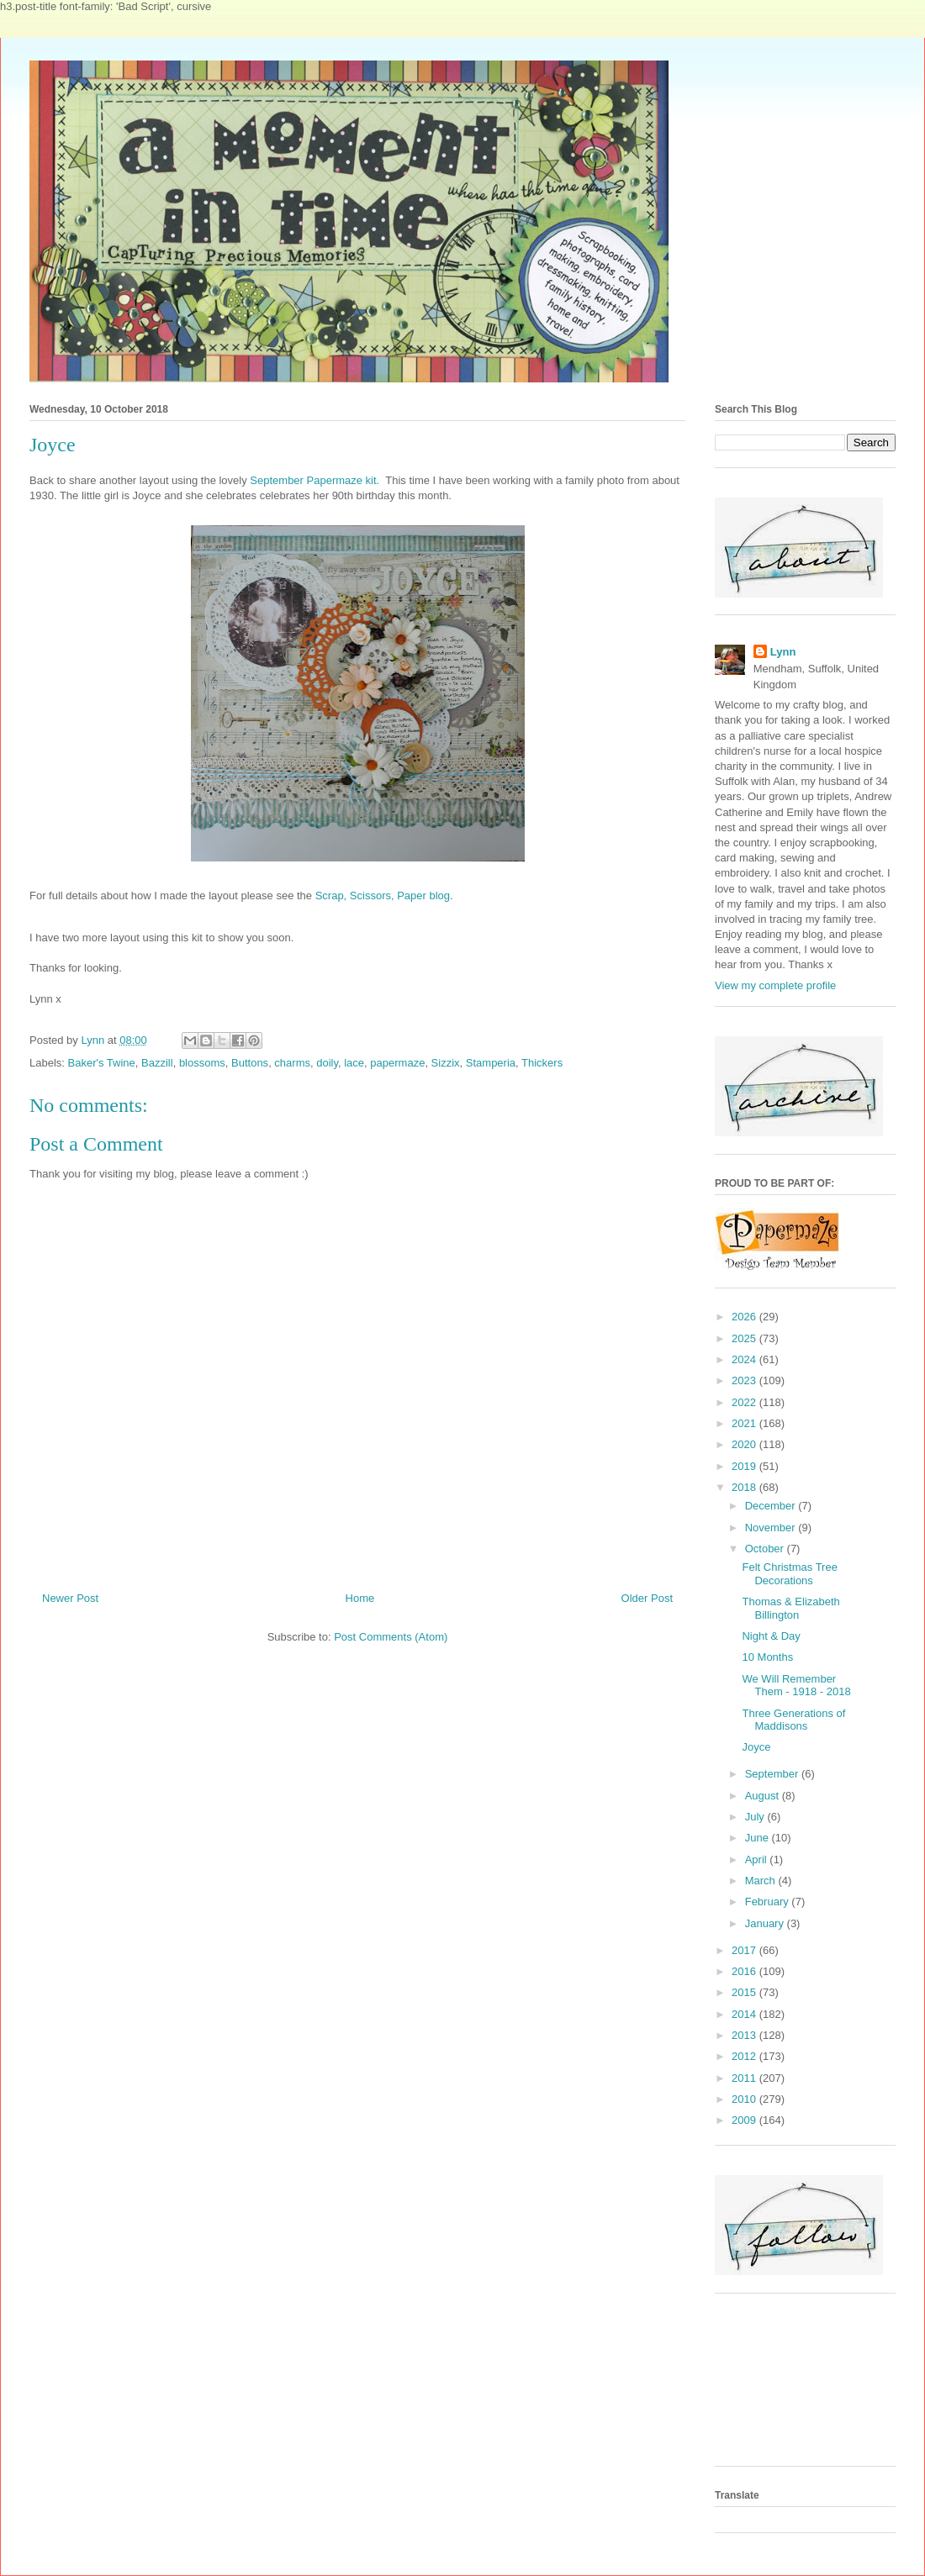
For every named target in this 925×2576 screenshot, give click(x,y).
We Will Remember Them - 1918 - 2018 (796, 1686)
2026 (745, 1316)
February (768, 1901)
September (773, 1773)
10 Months (767, 1657)
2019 (745, 1466)
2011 (745, 2078)
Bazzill (157, 1062)
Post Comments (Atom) (390, 1636)
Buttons (249, 1062)
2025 (745, 1338)
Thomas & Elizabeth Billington (790, 1608)
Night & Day (771, 1636)
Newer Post (70, 1598)
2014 (745, 2014)
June (758, 1837)
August (763, 1795)
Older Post (647, 1598)
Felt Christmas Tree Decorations (789, 1574)
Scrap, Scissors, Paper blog (382, 895)
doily (327, 1062)
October (766, 1548)
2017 (745, 1950)
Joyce (756, 1747)
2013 (745, 2035)
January (766, 1923)
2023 (745, 1380)
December (772, 1505)
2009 (745, 2120)
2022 (745, 1402)
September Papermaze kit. (314, 480)
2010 (745, 2099)
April (757, 1859)
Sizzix (445, 1062)
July (756, 1816)
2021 (745, 1423)
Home (360, 1598)
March (762, 1880)
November (772, 1527)
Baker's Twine (101, 1062)
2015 (745, 1992)
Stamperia (490, 1062)
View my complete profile (775, 985)
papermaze (397, 1062)
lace (354, 1062)
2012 (745, 2056)
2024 (745, 1359)
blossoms (202, 1062)
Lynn (783, 651)
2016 (745, 1971)
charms (292, 1062)
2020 (745, 1444)
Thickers (542, 1062)
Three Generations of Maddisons (793, 1720)
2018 (745, 1487)
